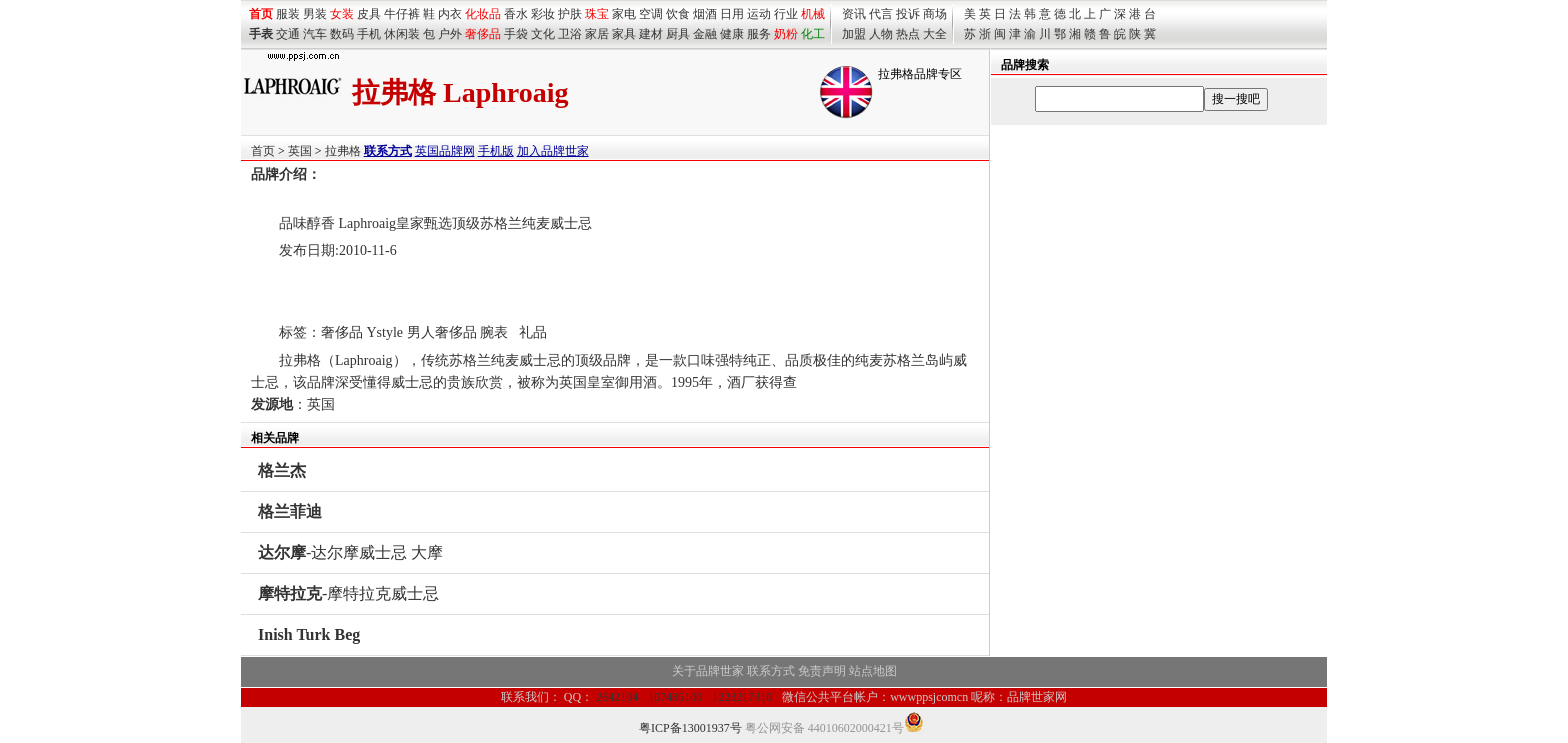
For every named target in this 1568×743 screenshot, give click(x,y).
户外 (450, 34)
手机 (369, 34)
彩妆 (543, 14)
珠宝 (597, 14)
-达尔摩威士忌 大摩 (350, 552)
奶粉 (786, 34)
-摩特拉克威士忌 (348, 593)
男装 (315, 14)
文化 (543, 34)
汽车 (315, 34)
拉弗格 (343, 151)
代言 (881, 14)
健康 (732, 34)
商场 (935, 14)
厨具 (678, 34)
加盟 (854, 34)
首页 (263, 151)
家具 (624, 34)
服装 (288, 14)
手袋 (516, 34)
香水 (516, 14)
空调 (651, 14)
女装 (342, 14)
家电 (624, 14)
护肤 (570, 14)
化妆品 (483, 14)
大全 (935, 34)
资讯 (854, 14)
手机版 (496, 151)
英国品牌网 (445, 151)
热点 (908, 34)
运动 (759, 14)
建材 (651, 34)
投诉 (908, 14)
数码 (342, 34)
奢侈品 (483, 34)
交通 (288, 34)
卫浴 (570, 34)
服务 (759, 34)
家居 (597, 34)
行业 (786, 14)
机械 (813, 14)
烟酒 (705, 14)
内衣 (450, 14)
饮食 (678, 14)
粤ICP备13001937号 (690, 728)
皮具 (369, 14)
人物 (881, 34)
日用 (732, 14)
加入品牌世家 (553, 151)
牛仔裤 (402, 14)
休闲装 (402, 34)
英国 (300, 151)
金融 (705, 34)
